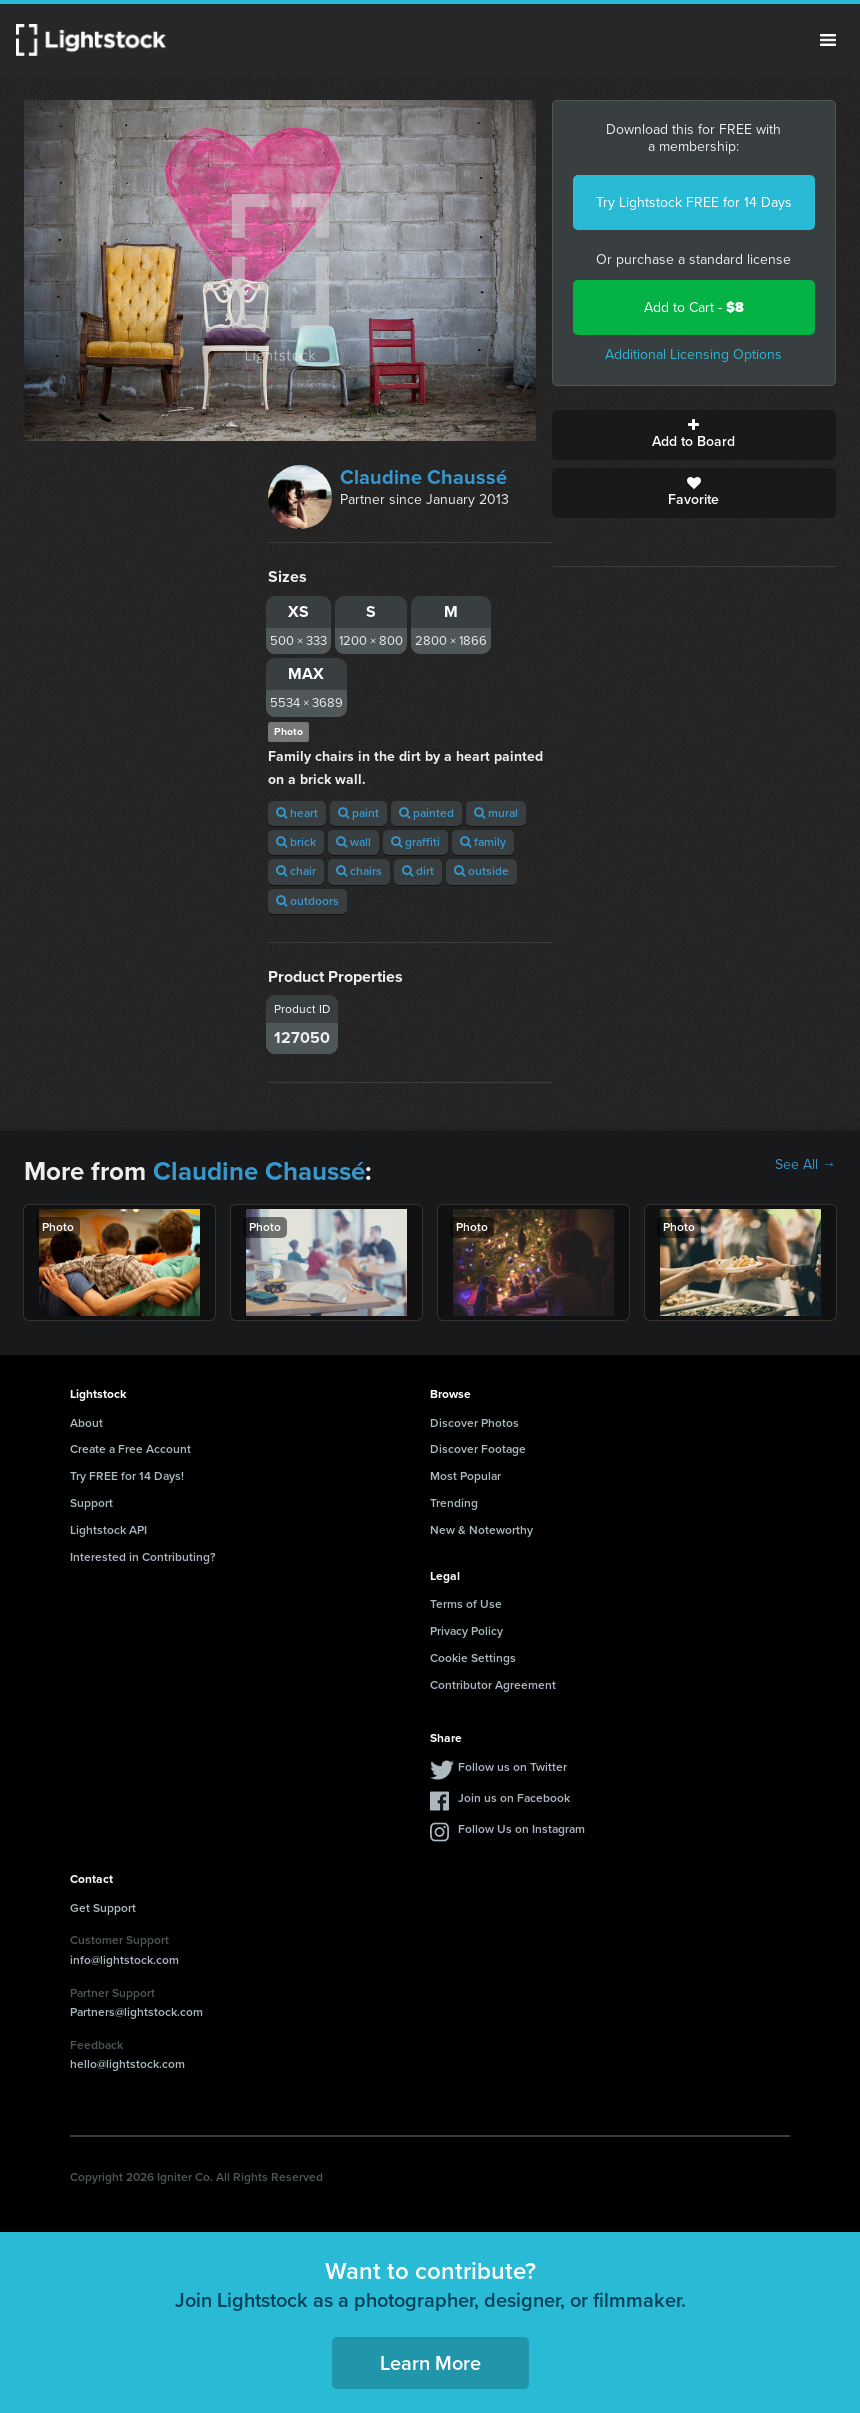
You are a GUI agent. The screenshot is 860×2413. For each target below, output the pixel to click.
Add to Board (694, 435)
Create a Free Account (130, 1449)
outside (481, 871)
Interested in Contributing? (143, 1557)
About (86, 1423)
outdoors (307, 901)
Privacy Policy (466, 1631)
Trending (454, 1503)
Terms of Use (466, 1604)
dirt (418, 871)
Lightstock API (108, 1530)
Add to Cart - (694, 307)
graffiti (415, 842)
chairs (359, 871)
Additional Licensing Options (693, 354)
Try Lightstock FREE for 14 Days (694, 202)
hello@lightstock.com (127, 2064)
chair (296, 871)
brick (296, 842)
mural (496, 813)
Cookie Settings (473, 1658)
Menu (828, 40)
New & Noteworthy (481, 1530)
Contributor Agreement (493, 1685)
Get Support (103, 1908)
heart (297, 813)
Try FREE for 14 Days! (127, 1476)
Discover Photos (474, 1423)
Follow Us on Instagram (521, 1829)
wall (353, 842)
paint (358, 813)
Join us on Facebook (514, 1798)
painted (426, 813)
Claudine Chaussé (423, 477)
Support (91, 1503)
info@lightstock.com (124, 1960)
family (483, 842)
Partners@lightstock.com (136, 2012)
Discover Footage (478, 1449)
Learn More (430, 2363)
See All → (805, 1165)
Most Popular (465, 1476)
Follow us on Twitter (512, 1767)
